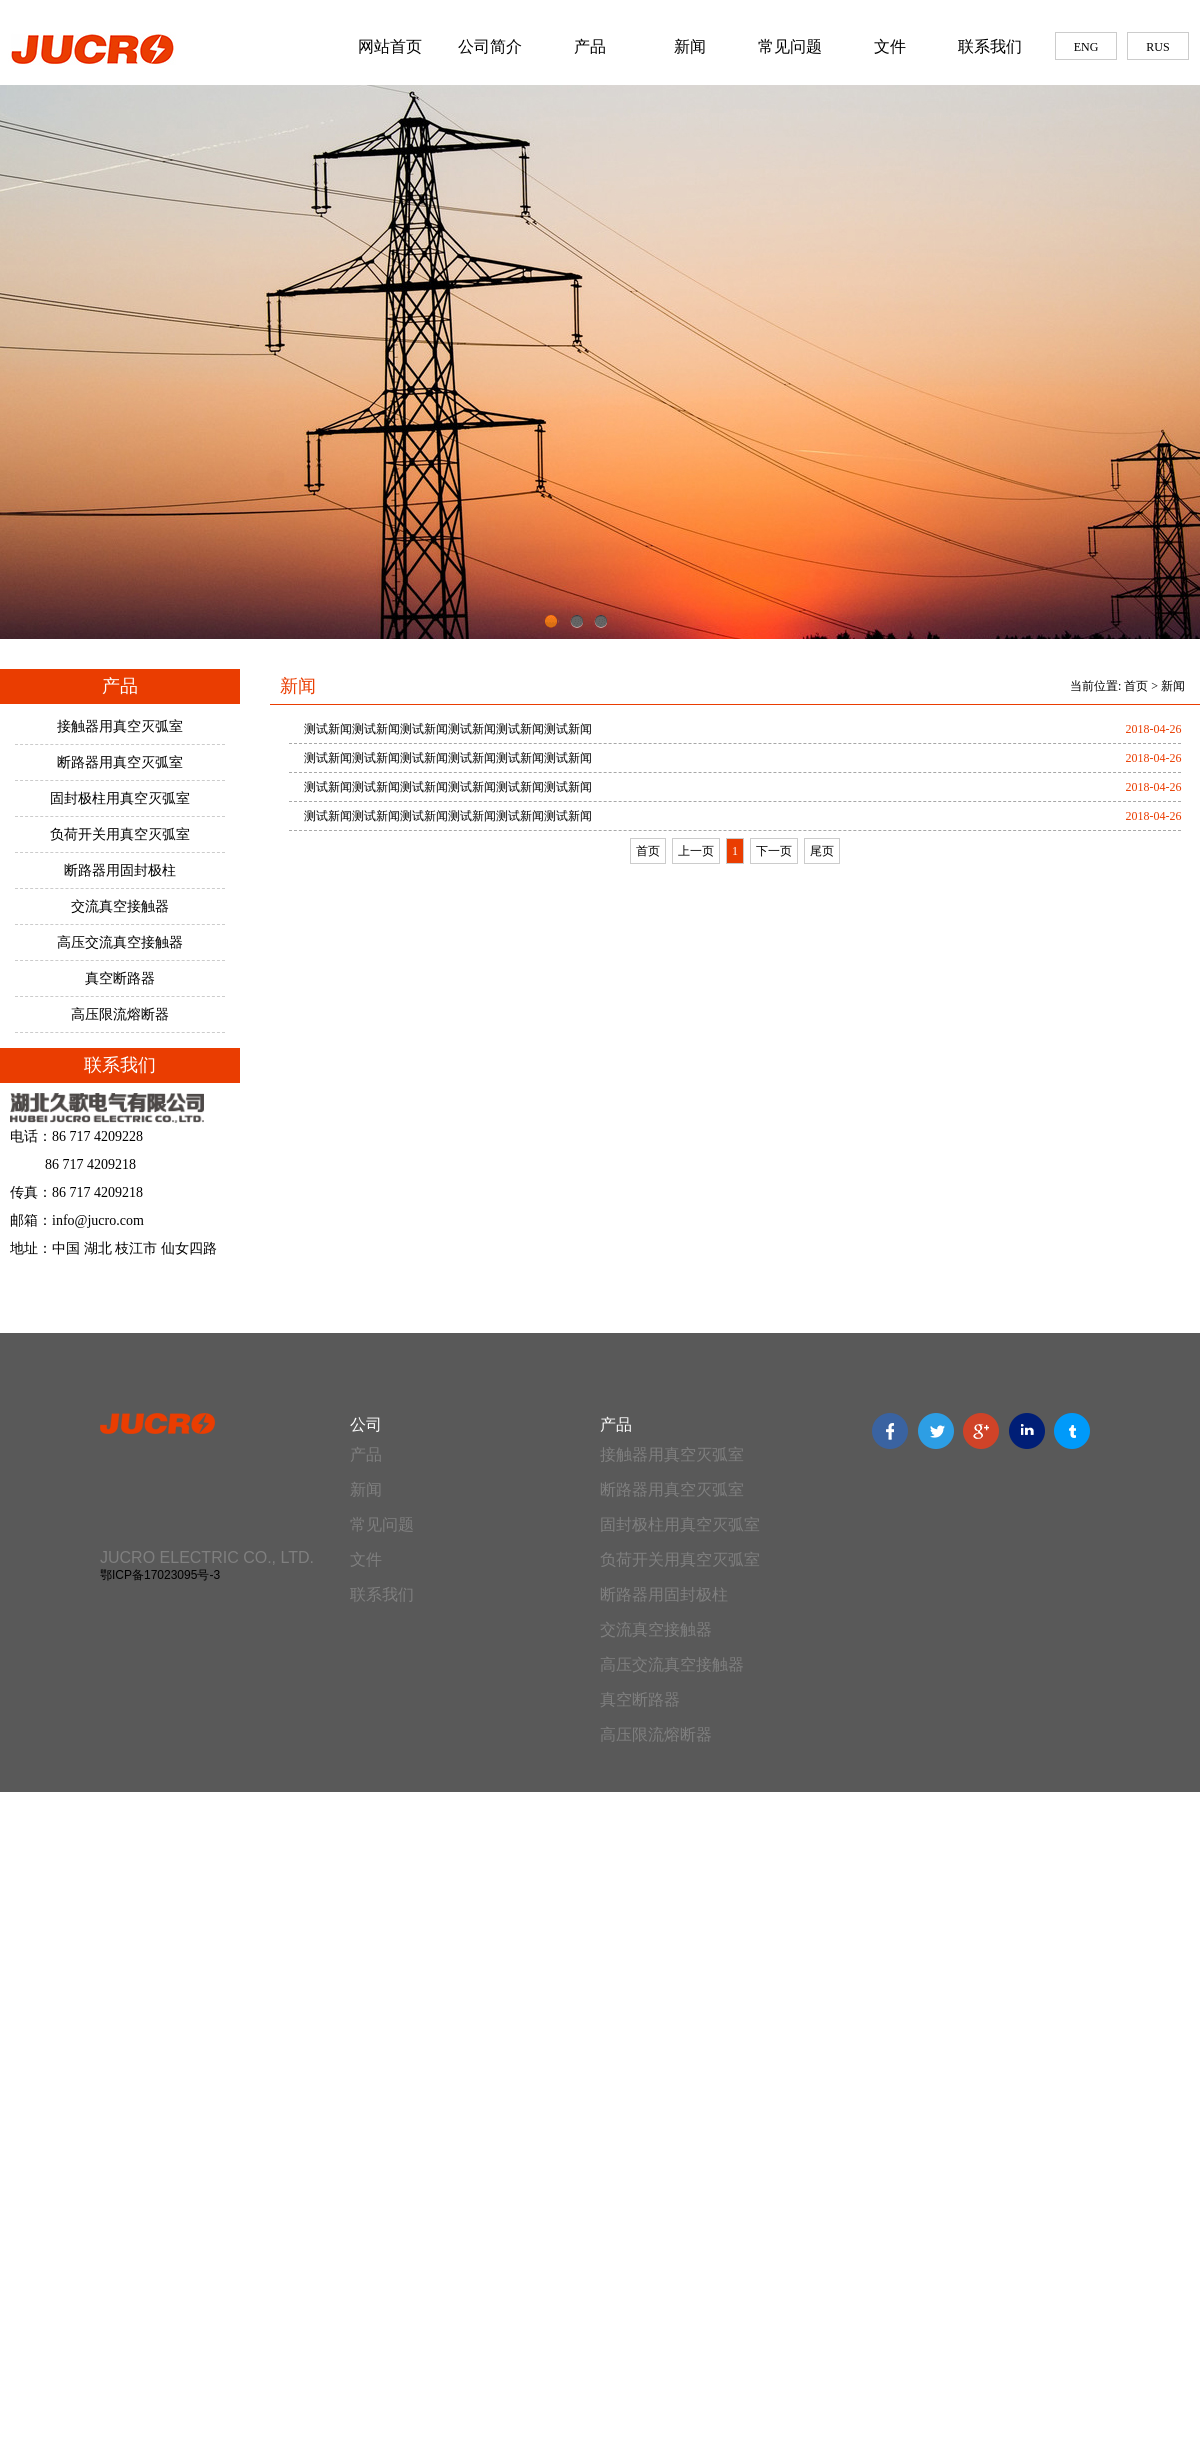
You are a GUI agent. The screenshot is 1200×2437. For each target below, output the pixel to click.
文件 (890, 46)
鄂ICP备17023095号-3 (160, 1575)
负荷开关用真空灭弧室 (120, 834)
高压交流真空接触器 (120, 942)
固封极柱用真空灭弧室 (120, 798)
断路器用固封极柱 (120, 870)
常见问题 (790, 46)
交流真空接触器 (120, 906)
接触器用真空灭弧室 (120, 726)
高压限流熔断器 (120, 1014)
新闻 (690, 46)
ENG (1086, 47)
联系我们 (990, 46)
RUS (1157, 47)
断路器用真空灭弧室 (120, 762)
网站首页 (390, 46)
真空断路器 (120, 978)
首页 (1136, 686)
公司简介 (490, 46)
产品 (590, 46)
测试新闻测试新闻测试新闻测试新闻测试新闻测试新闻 (448, 729)
